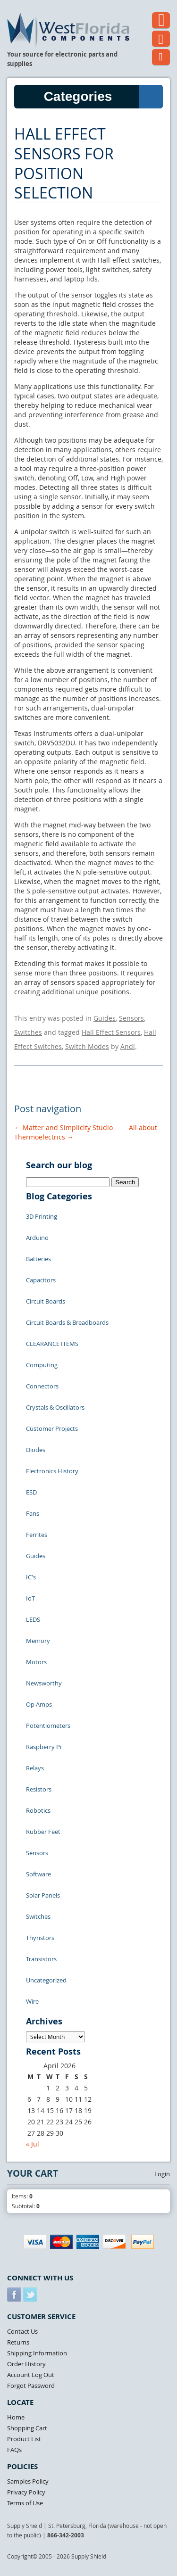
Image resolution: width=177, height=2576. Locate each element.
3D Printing (41, 1216)
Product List (24, 2439)
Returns (18, 2342)
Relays (35, 1768)
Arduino (37, 1237)
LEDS (33, 1619)
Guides (104, 1018)
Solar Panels (43, 1895)
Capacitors (41, 1280)
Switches (28, 1032)
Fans (32, 1513)
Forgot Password (31, 2385)
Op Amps (39, 1704)
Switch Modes (87, 1046)
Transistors (41, 1959)
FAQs (14, 2449)
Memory (38, 1640)
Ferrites (36, 1534)
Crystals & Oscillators (55, 1407)
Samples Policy (28, 2481)
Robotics (38, 1810)
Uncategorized (46, 1980)
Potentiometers (48, 1725)
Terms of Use (25, 2503)
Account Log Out (30, 2374)
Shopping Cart (27, 2428)
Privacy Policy (26, 2492)
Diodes (35, 1449)
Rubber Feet (43, 1831)
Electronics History (52, 1471)
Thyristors (40, 1937)
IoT (30, 1598)
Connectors (42, 1386)
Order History (26, 2364)
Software (38, 1874)
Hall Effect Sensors (111, 1032)
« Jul (32, 2143)
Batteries (38, 1259)
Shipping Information (37, 2353)
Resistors (38, 1789)
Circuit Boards (45, 1301)
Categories (103, 96)
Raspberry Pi (43, 1746)
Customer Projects (52, 1428)
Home (16, 2417)
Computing (42, 1365)
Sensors (131, 1018)
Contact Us (22, 2331)
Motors (36, 1662)
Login (162, 2174)
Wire (32, 2001)
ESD (31, 1492)
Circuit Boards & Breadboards (67, 1322)
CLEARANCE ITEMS (52, 1343)
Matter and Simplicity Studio (63, 1127)
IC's (31, 1577)
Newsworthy (44, 1683)
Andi (127, 1046)
